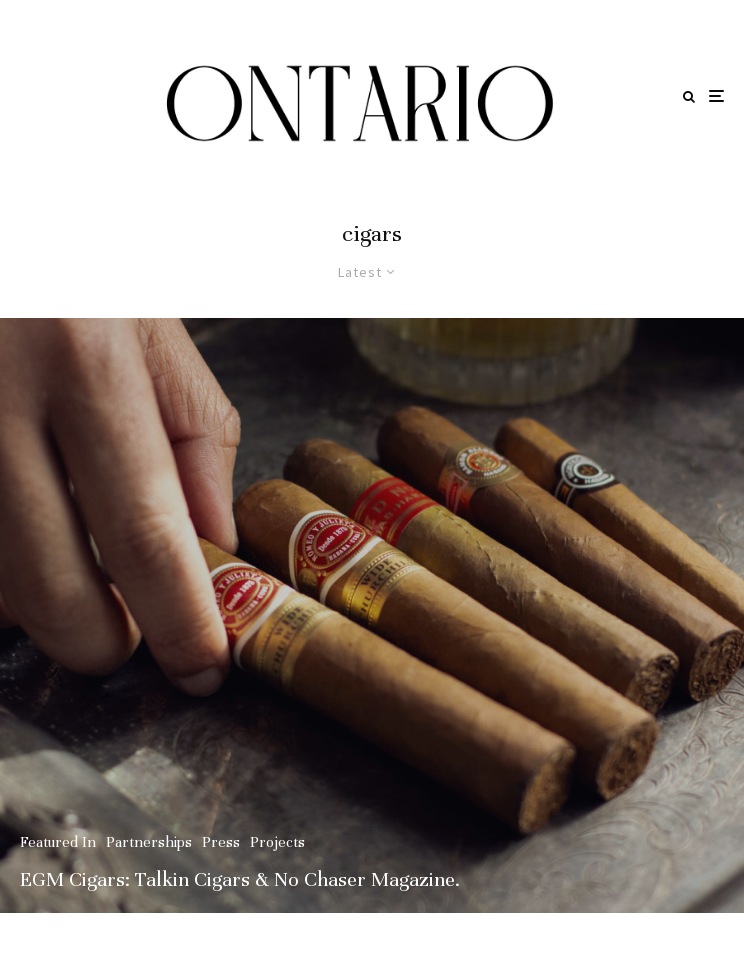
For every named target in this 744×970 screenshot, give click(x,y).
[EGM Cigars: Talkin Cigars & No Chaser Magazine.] (372, 615)
